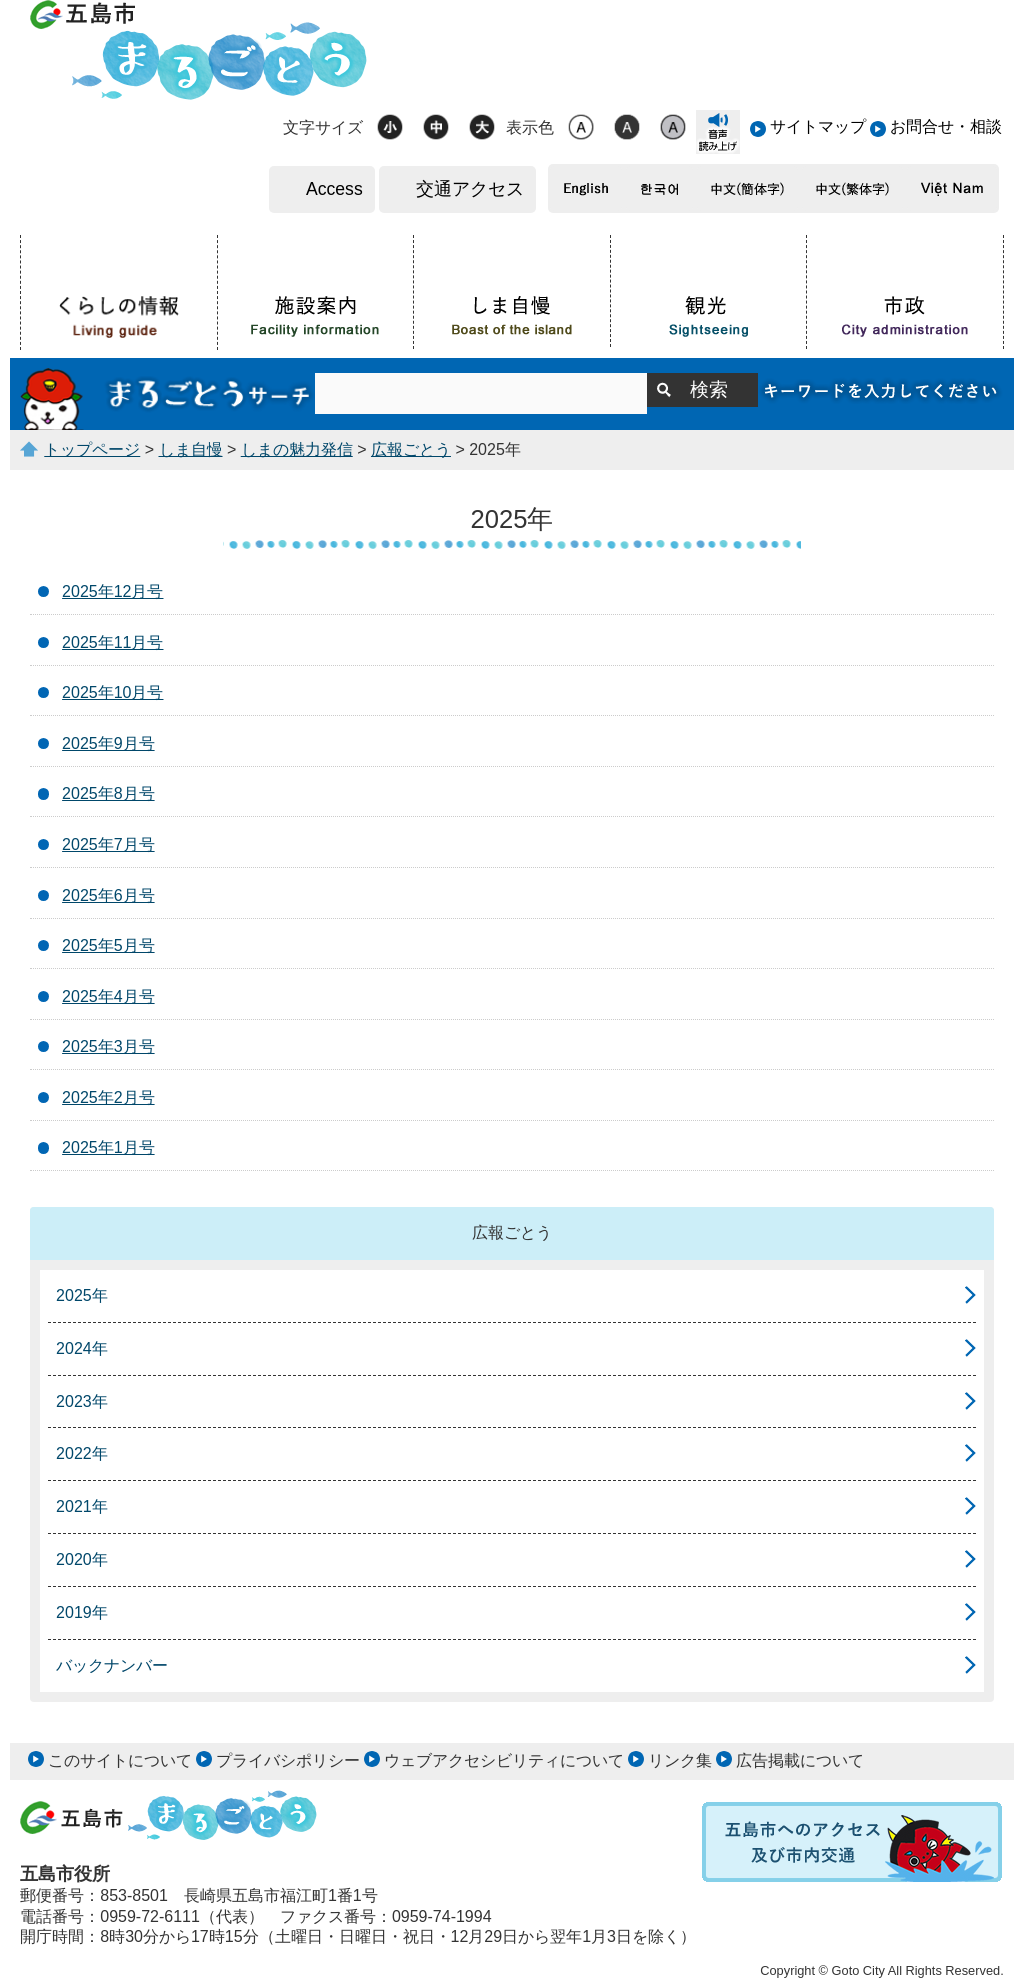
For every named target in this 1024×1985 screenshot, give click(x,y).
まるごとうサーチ (167, 394)
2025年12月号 (112, 591)
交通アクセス (470, 189)
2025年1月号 (108, 1147)
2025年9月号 (108, 743)
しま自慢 (191, 449)
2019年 (82, 1612)
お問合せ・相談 (946, 126)
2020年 (82, 1559)
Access (334, 189)
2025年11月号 (112, 642)
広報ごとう (411, 449)
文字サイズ (323, 127)
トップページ (92, 449)
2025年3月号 (108, 1046)
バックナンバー (112, 1665)
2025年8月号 (108, 793)
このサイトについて (120, 1760)
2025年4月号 (108, 996)
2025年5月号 (108, 945)
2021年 (82, 1506)
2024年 (82, 1348)
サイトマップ (818, 126)
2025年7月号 (108, 844)
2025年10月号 (112, 692)
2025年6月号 (108, 895)
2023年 (82, 1401)
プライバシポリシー (288, 1760)
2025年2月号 (108, 1097)
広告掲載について (800, 1760)
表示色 (530, 127)
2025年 (82, 1295)
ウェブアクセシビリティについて (504, 1760)
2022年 (82, 1453)
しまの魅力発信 (297, 449)
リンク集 (680, 1760)
